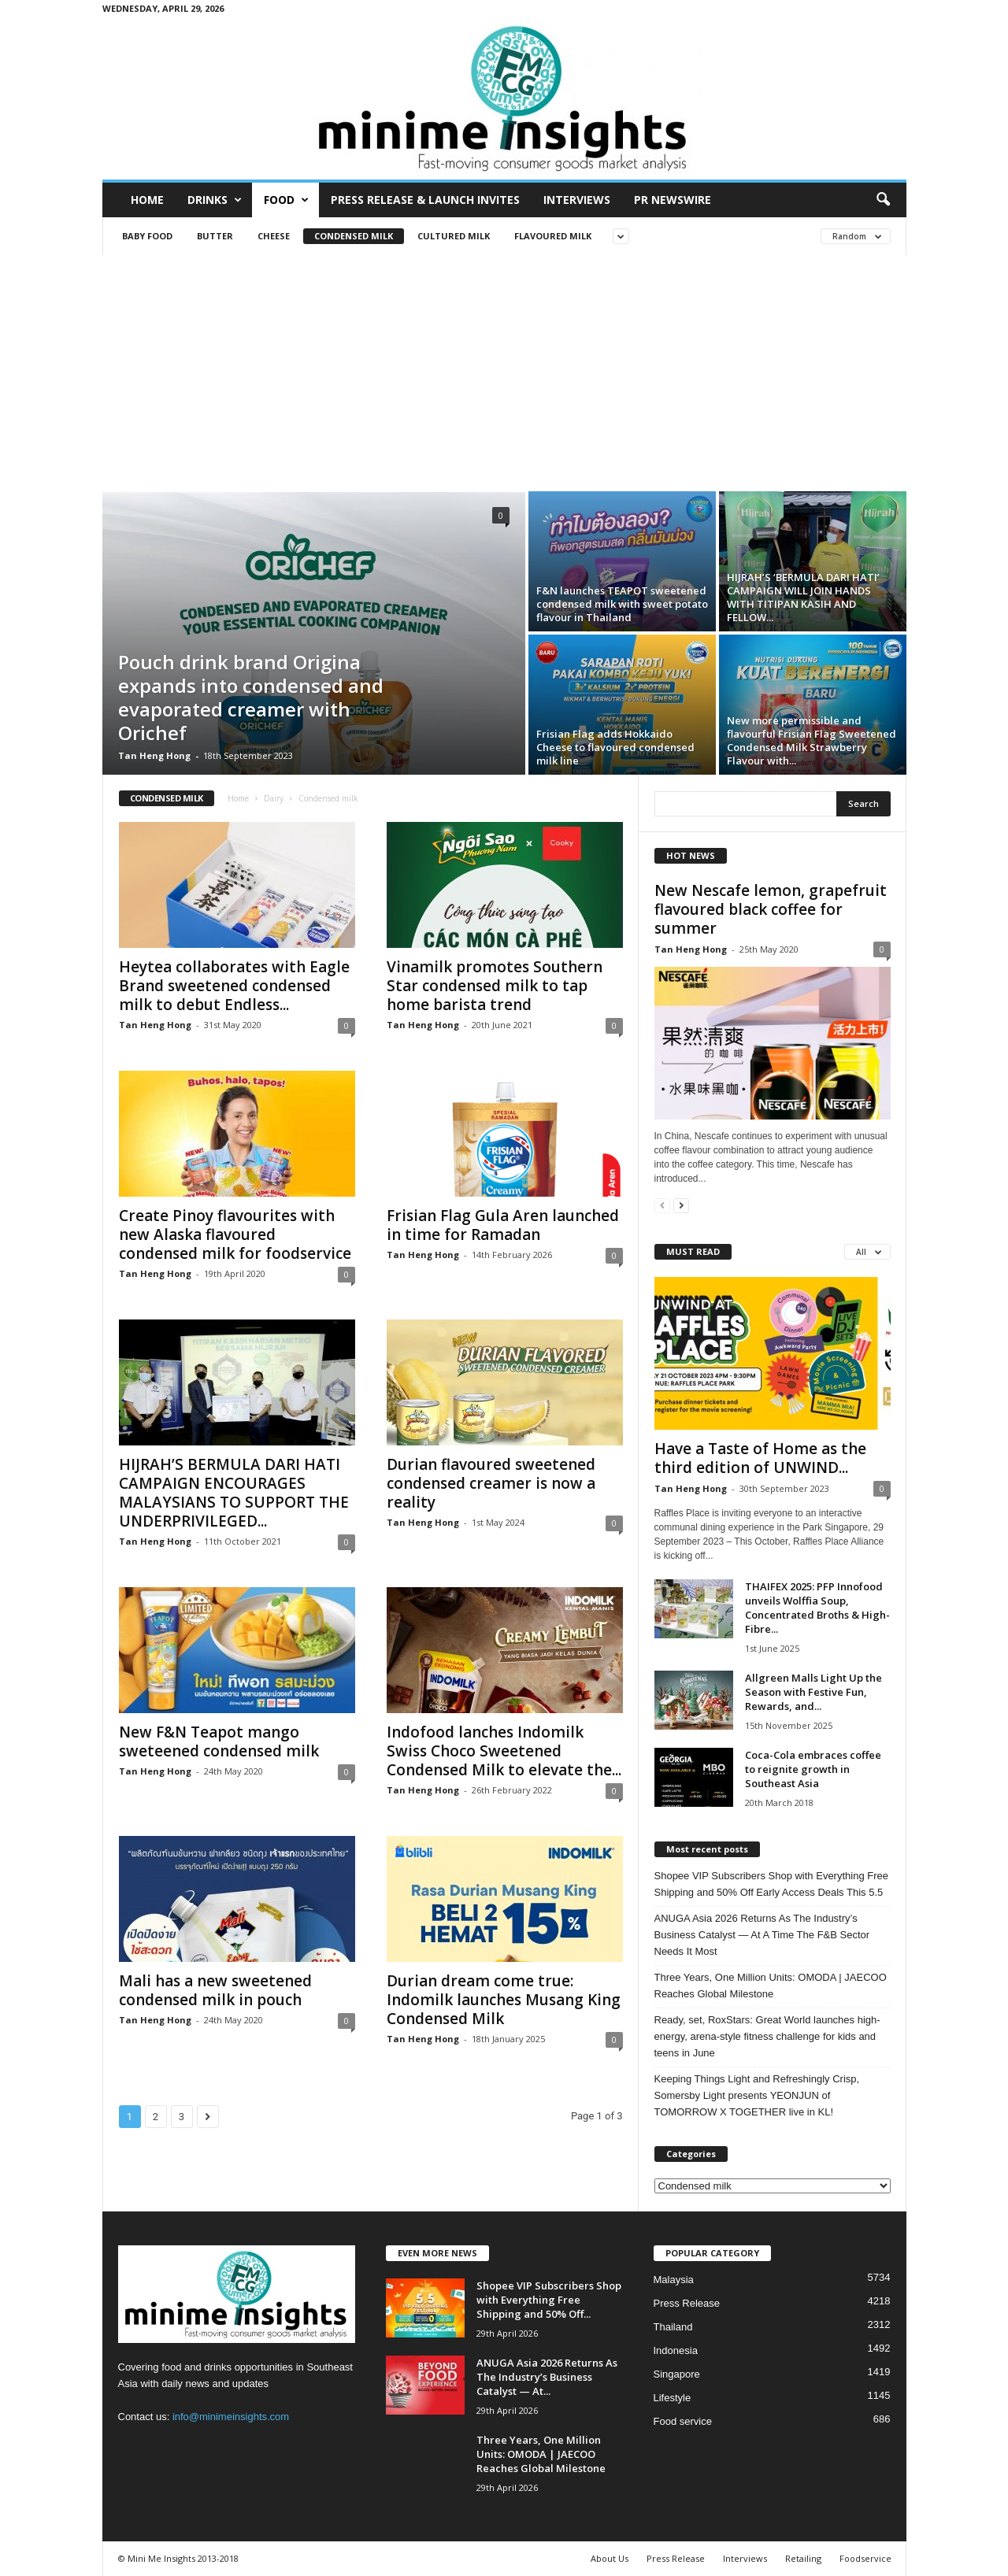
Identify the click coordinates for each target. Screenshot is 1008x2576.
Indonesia (676, 2350)
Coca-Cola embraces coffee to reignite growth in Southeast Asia (813, 1769)
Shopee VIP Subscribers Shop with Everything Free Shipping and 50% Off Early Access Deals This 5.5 (771, 1884)
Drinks (214, 200)
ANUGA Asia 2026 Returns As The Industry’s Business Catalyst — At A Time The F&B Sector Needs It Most (762, 1934)
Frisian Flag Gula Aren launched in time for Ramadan (503, 1225)
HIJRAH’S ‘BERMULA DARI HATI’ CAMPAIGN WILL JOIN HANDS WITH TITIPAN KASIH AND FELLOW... (803, 597)
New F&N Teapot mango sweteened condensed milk (219, 1741)
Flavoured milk (552, 236)
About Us (609, 2558)
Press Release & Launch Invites (425, 199)
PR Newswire (672, 199)
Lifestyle (672, 2398)
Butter (215, 236)
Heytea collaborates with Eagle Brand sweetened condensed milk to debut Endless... (234, 986)
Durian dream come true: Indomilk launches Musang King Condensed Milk (504, 2000)
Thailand (673, 2327)
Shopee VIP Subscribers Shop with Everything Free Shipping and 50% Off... (548, 2299)
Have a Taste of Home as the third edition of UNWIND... (760, 1458)
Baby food (147, 236)
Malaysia (674, 2279)
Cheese (274, 236)
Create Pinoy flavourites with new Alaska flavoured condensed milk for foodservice (235, 1234)
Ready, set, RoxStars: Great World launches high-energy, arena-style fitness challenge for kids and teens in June (767, 2036)
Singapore (677, 2374)
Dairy (274, 798)
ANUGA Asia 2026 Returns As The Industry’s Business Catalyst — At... (546, 2377)
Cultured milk (453, 236)
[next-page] (681, 1205)
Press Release (687, 2303)
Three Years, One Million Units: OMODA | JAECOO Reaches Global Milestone (770, 1985)
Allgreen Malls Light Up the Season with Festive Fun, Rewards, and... (813, 1692)
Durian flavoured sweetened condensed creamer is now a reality (491, 1483)
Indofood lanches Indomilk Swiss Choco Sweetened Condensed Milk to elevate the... (504, 1751)
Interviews (576, 199)
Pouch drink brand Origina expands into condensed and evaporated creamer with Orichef (251, 697)
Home (147, 199)
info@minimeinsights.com (230, 2416)
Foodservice (865, 2558)
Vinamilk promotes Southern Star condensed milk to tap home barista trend (494, 986)
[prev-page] (662, 1205)
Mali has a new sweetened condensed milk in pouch (215, 1990)
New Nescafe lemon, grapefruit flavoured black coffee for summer (770, 909)
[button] (882, 200)
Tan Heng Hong (154, 755)
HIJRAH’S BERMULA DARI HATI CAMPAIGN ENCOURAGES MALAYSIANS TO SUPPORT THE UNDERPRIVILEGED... (234, 1492)
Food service (683, 2421)
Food (286, 200)
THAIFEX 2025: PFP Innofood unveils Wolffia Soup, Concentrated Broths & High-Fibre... (817, 1607)
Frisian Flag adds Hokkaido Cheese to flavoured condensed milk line (615, 747)
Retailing (803, 2558)
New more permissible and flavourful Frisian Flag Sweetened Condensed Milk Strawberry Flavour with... (811, 740)
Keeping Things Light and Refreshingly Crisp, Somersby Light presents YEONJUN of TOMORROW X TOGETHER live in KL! (757, 2095)
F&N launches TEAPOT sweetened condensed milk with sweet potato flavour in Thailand (622, 603)
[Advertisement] (504, 373)
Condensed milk (353, 236)
